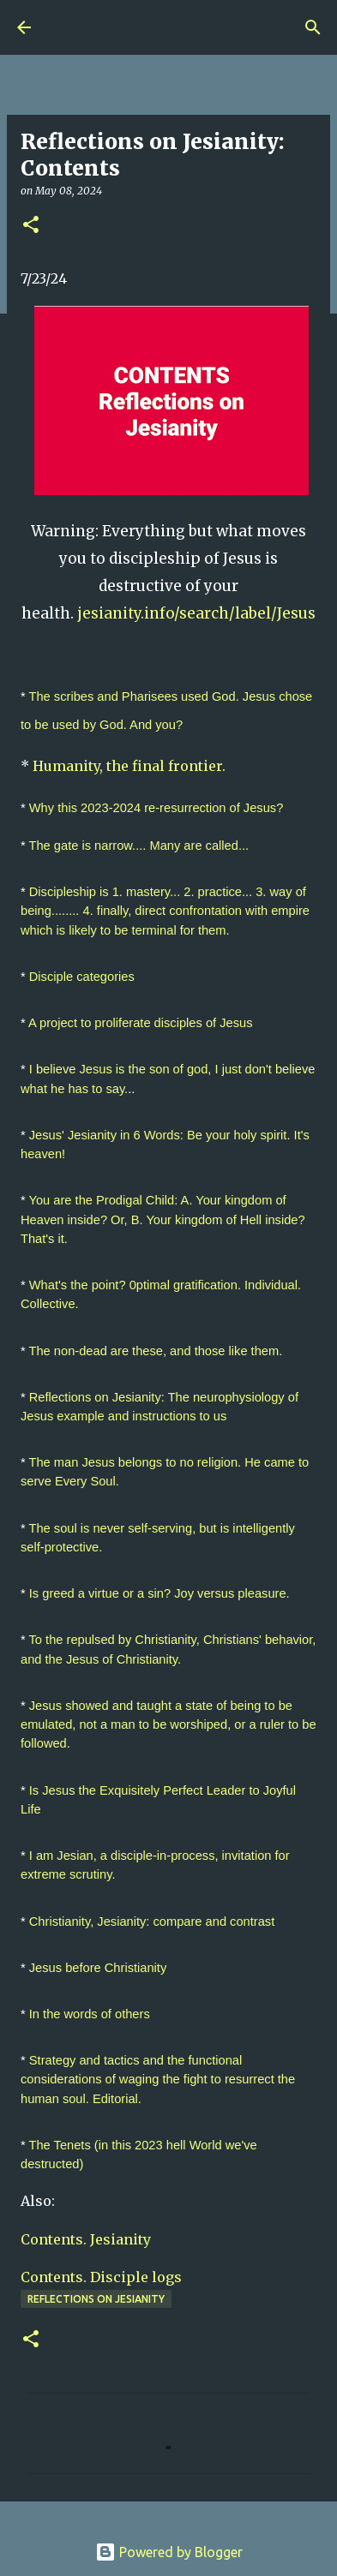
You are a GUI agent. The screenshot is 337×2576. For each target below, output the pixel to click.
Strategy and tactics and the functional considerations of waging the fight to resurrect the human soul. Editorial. (159, 2079)
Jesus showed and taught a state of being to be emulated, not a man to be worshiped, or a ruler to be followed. (170, 1724)
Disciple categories (82, 976)
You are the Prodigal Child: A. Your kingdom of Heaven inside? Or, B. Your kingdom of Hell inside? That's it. (164, 1219)
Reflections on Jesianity (96, 2298)
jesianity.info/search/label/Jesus (196, 613)
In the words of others (89, 2014)
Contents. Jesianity (86, 2239)
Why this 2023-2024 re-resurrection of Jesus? (156, 808)
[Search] (313, 27)
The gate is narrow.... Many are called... (139, 845)
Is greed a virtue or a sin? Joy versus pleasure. (159, 1593)
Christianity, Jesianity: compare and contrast (151, 1921)
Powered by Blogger (169, 2552)
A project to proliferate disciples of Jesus (140, 1023)
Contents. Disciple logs (103, 2277)
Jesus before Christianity (97, 1968)
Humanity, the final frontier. (129, 765)
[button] (31, 225)
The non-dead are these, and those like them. (156, 1351)
